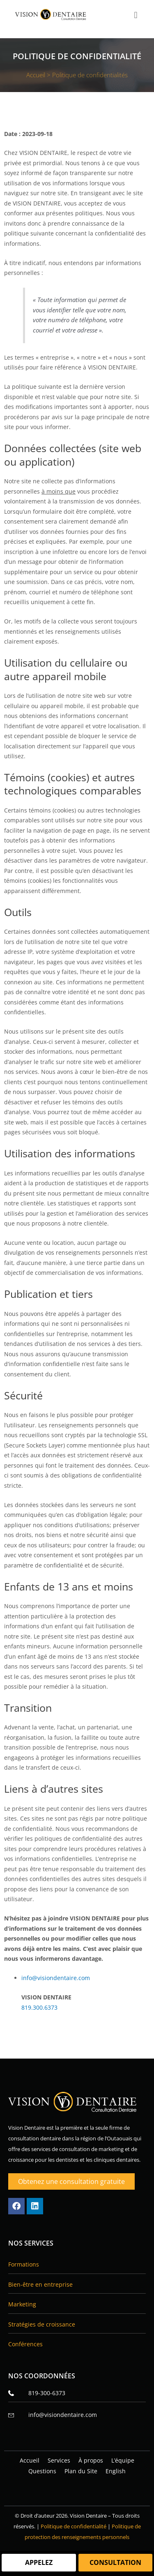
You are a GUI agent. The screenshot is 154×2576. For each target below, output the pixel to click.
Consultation (115, 2562)
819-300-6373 (36, 2393)
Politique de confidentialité (73, 2526)
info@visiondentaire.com (55, 1978)
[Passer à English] (115, 2471)
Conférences (25, 2344)
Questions (42, 2471)
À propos (90, 2460)
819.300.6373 (39, 2007)
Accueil (29, 2460)
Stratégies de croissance (41, 2324)
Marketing (22, 2304)
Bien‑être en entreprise (40, 2284)
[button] (136, 15)
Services (59, 2460)
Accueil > (39, 75)
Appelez (39, 2562)
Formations (23, 2264)
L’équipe (122, 2460)
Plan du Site (80, 2471)
